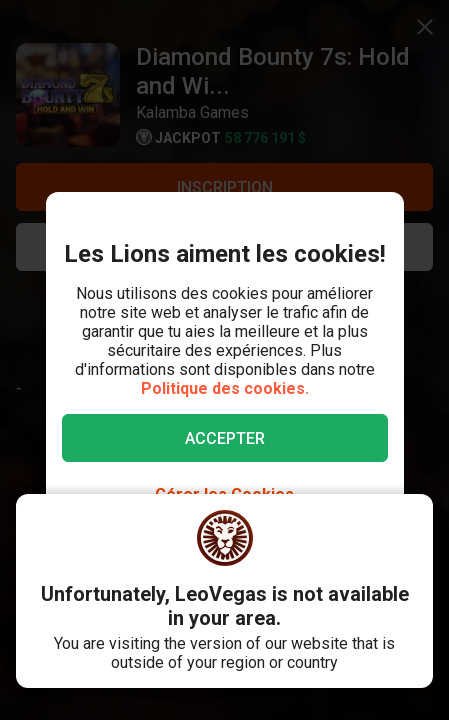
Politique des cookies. (225, 388)
